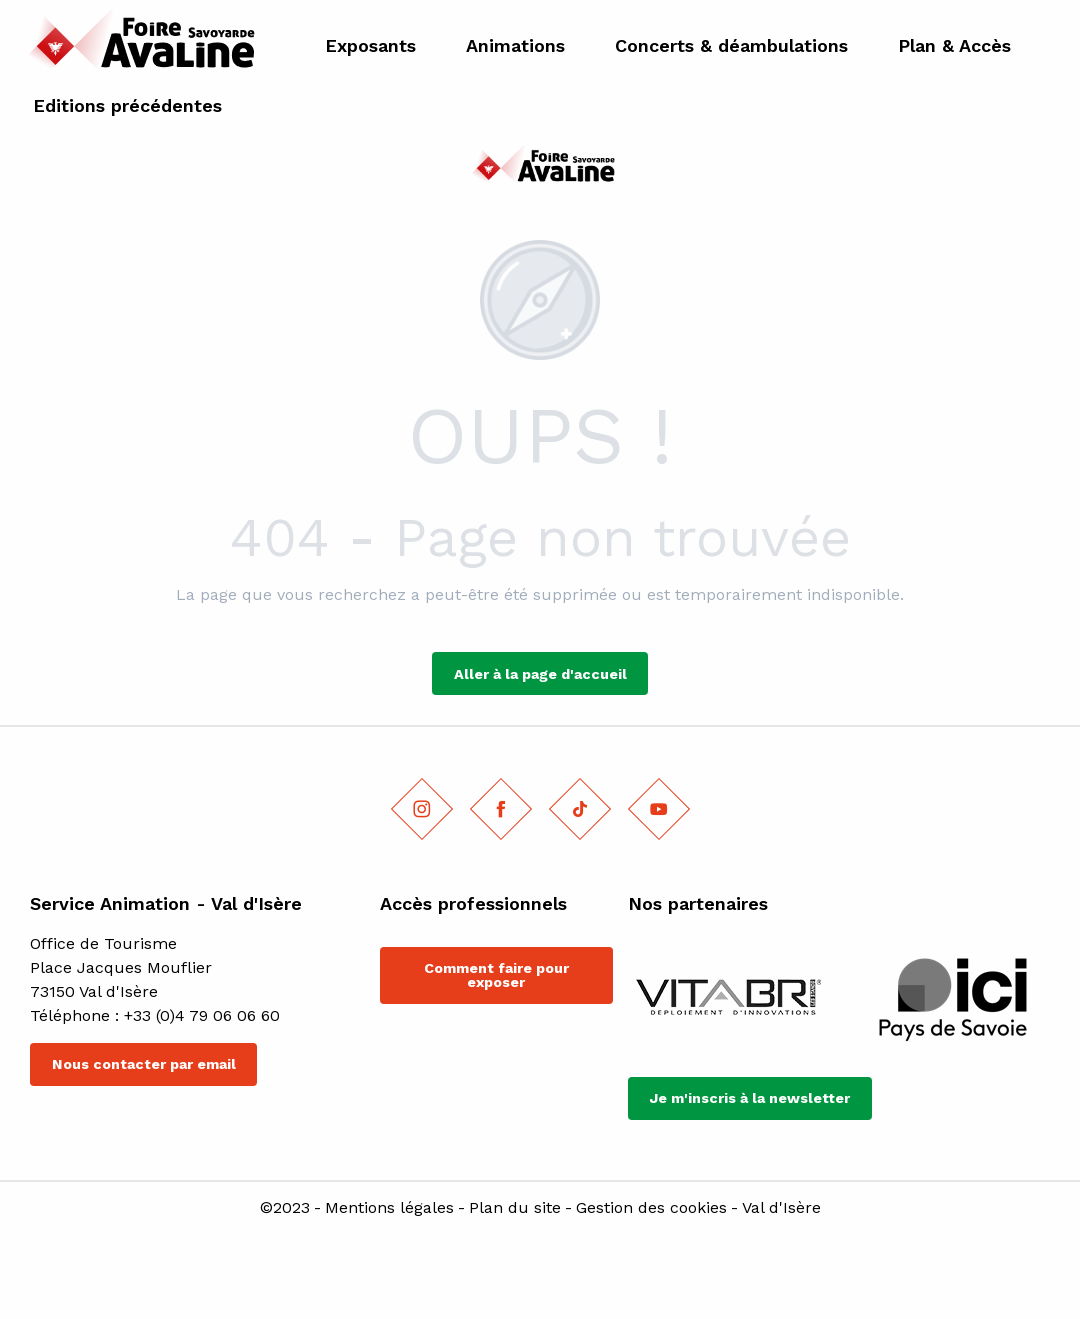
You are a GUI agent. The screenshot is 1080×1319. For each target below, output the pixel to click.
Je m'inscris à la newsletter (749, 1098)
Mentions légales (389, 1208)
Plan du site (515, 1208)
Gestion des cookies (651, 1208)
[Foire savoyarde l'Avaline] (540, 168)
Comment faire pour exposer (496, 975)
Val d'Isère (781, 1208)
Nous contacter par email (144, 1064)
